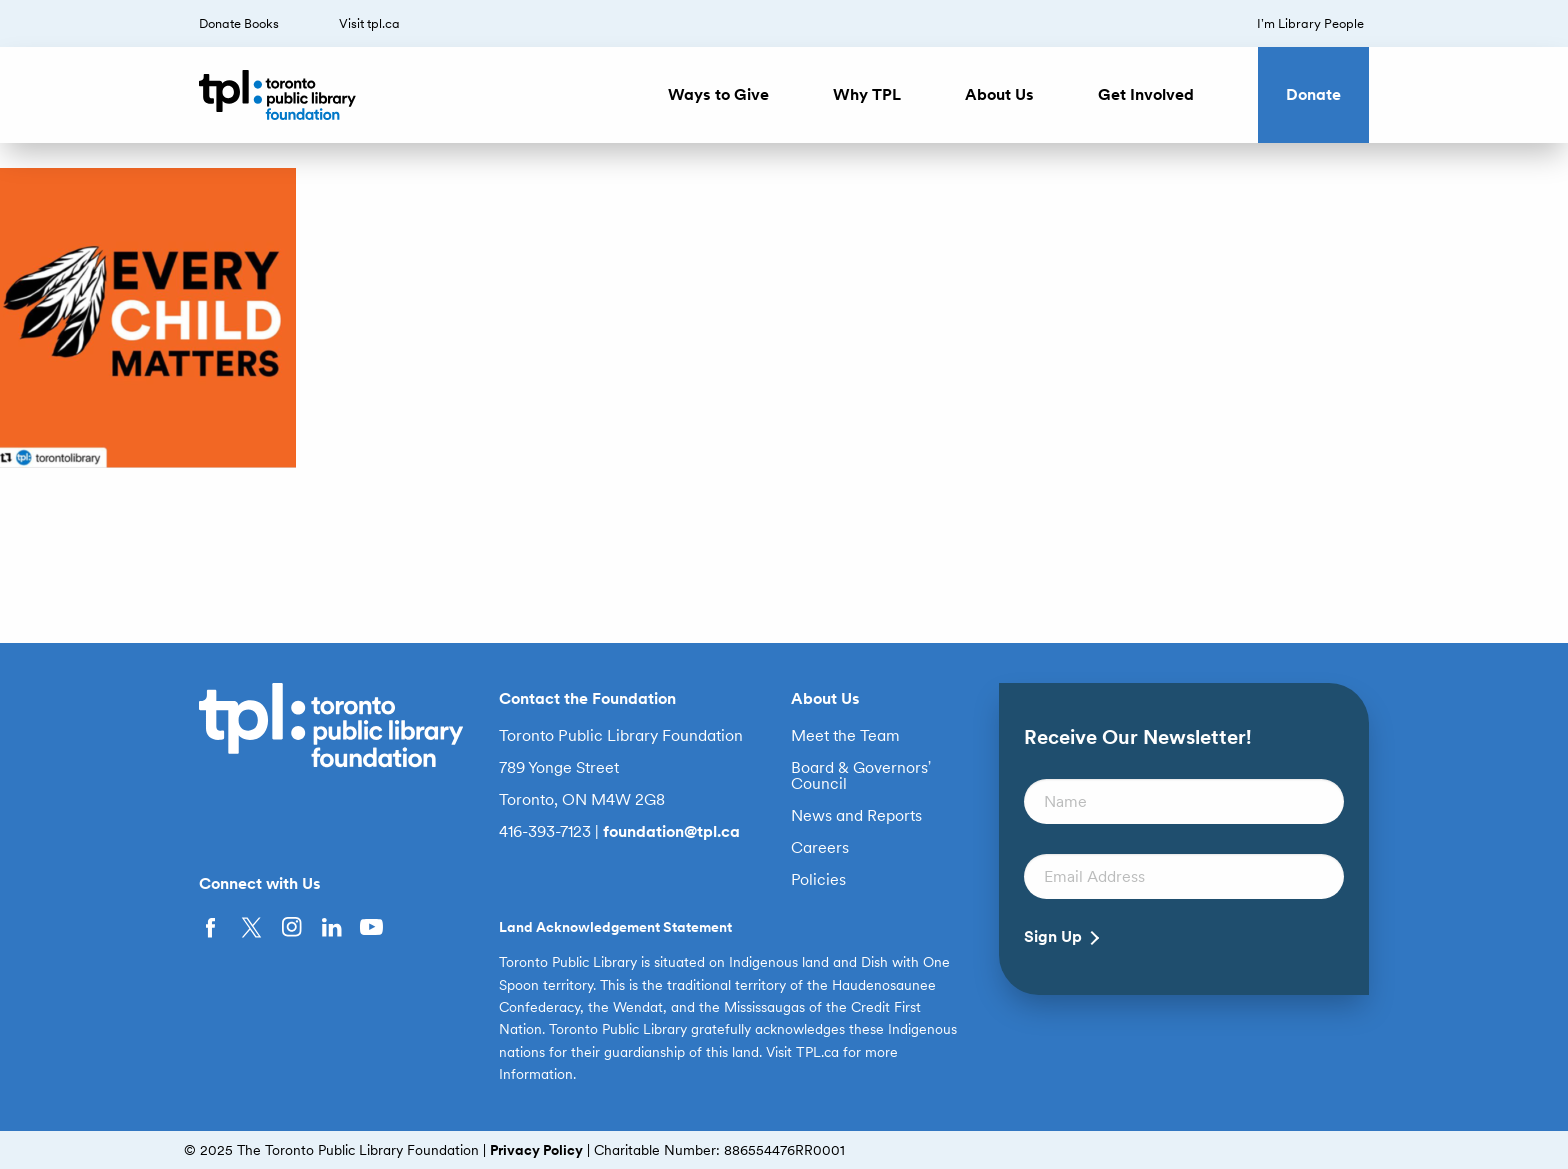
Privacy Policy (536, 1150)
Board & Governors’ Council (861, 776)
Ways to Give (718, 94)
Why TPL (867, 94)
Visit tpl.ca (369, 23)
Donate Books (239, 23)
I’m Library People (1310, 23)
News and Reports (856, 816)
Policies (818, 880)
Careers (820, 848)
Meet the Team (845, 736)
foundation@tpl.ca (671, 831)
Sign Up (1053, 937)
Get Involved (1146, 94)
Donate (1313, 94)
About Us (999, 94)
